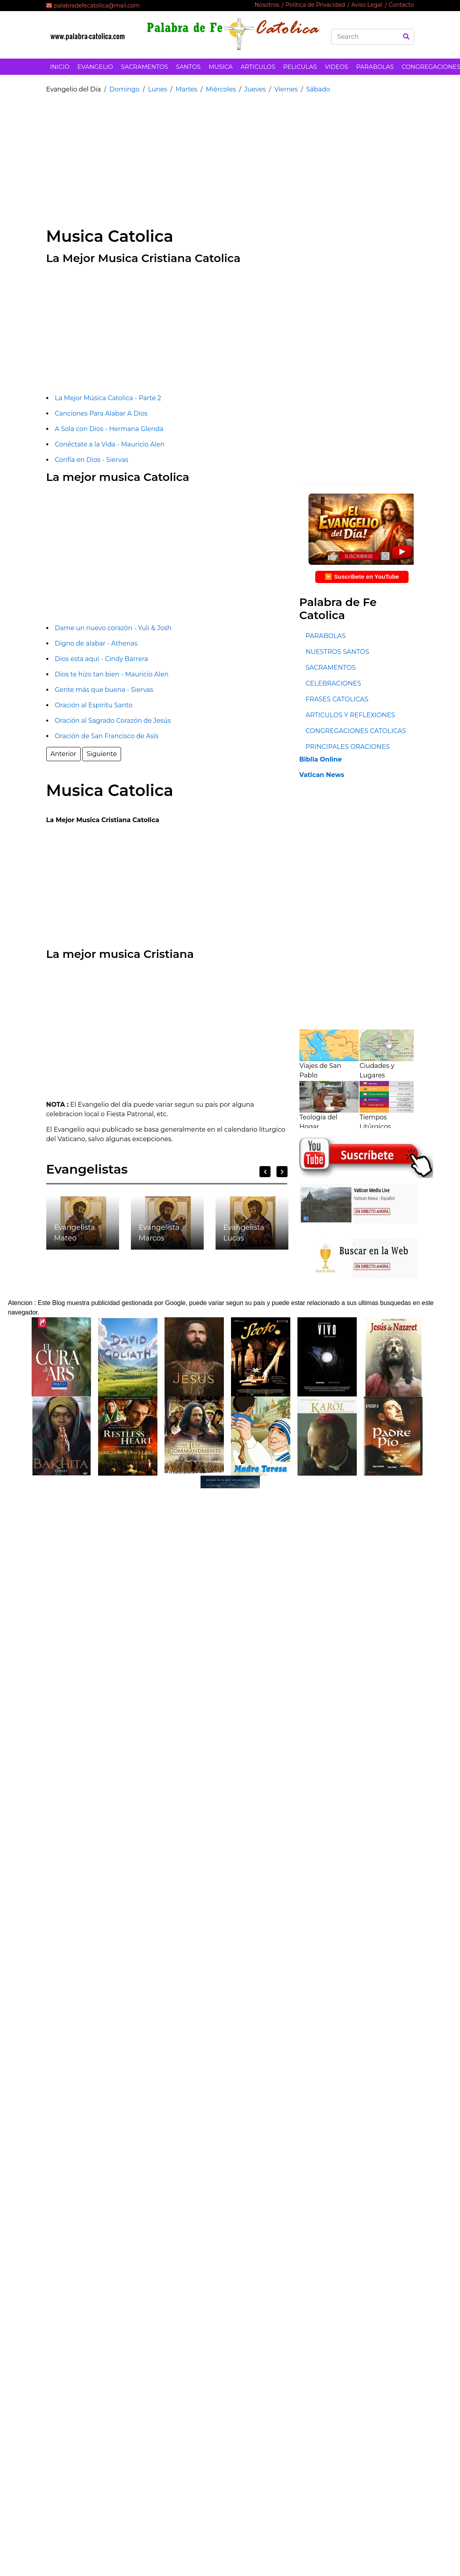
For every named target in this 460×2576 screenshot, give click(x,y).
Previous (265, 1171)
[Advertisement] (182, 155)
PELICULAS (300, 66)
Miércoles (221, 89)
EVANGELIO (95, 66)
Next (282, 1171)
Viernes (285, 89)
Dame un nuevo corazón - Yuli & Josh (113, 628)
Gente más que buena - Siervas (104, 689)
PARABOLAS (375, 66)
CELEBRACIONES (333, 683)
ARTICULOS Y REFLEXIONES (350, 715)
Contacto (401, 4)
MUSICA (220, 66)
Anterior (63, 754)
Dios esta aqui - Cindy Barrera (101, 659)
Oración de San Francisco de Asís (107, 736)
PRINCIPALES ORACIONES (347, 746)
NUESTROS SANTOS (337, 651)
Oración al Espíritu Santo (94, 705)
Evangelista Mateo (74, 1232)
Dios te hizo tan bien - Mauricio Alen (111, 674)
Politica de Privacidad (315, 4)
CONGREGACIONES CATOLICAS (355, 731)
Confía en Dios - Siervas (92, 460)
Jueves (255, 89)
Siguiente (102, 754)
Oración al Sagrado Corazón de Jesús (113, 720)
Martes (186, 89)
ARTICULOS (257, 66)
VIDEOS (336, 66)
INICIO (60, 66)
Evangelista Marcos (159, 1232)
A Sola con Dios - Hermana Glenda (109, 429)
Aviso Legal (366, 4)
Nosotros (266, 4)
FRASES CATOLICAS (336, 699)
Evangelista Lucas (243, 1232)
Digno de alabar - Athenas (96, 643)
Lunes (157, 89)
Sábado (318, 89)
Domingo (124, 89)
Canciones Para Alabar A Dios (101, 413)
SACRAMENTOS (144, 66)
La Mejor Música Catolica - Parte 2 (108, 398)
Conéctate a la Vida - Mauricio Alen (110, 444)
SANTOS (188, 66)
